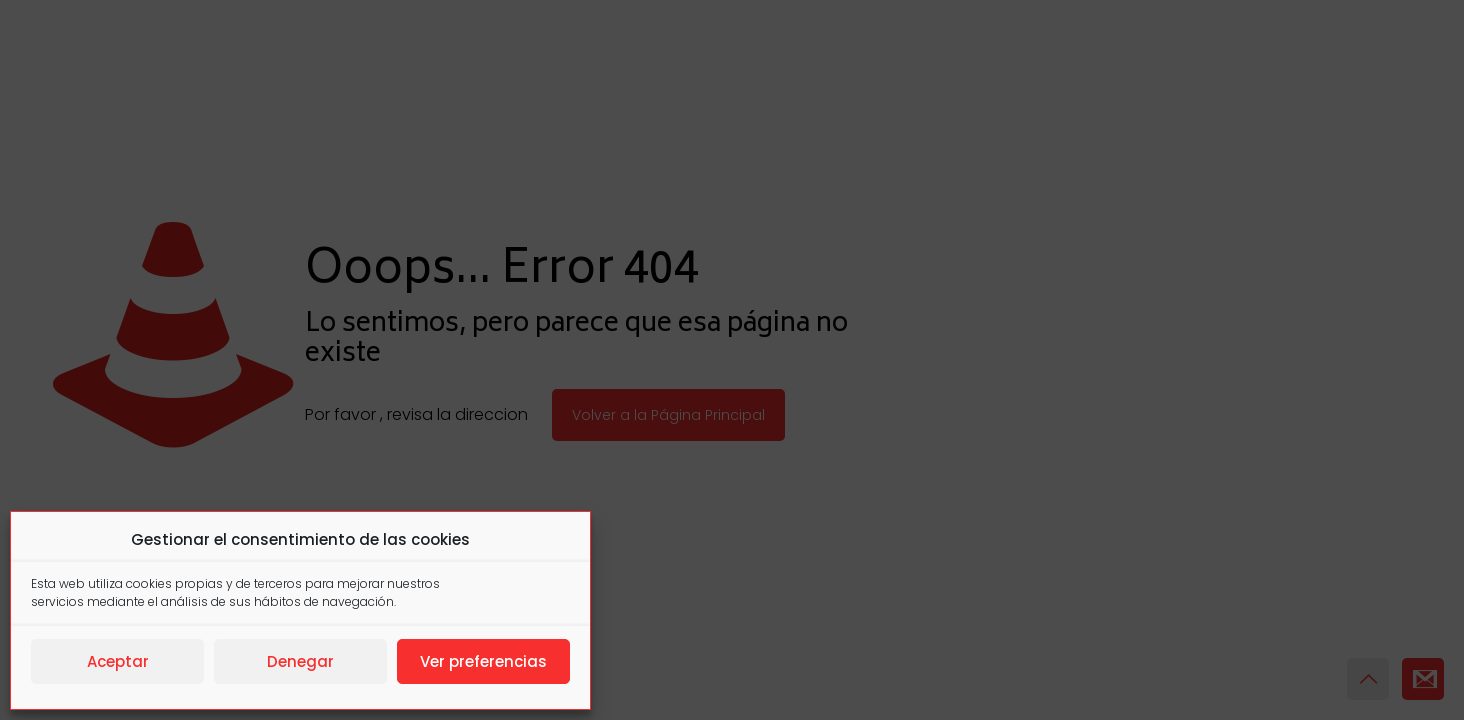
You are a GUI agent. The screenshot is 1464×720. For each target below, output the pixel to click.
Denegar (300, 661)
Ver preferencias (483, 661)
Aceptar (118, 661)
